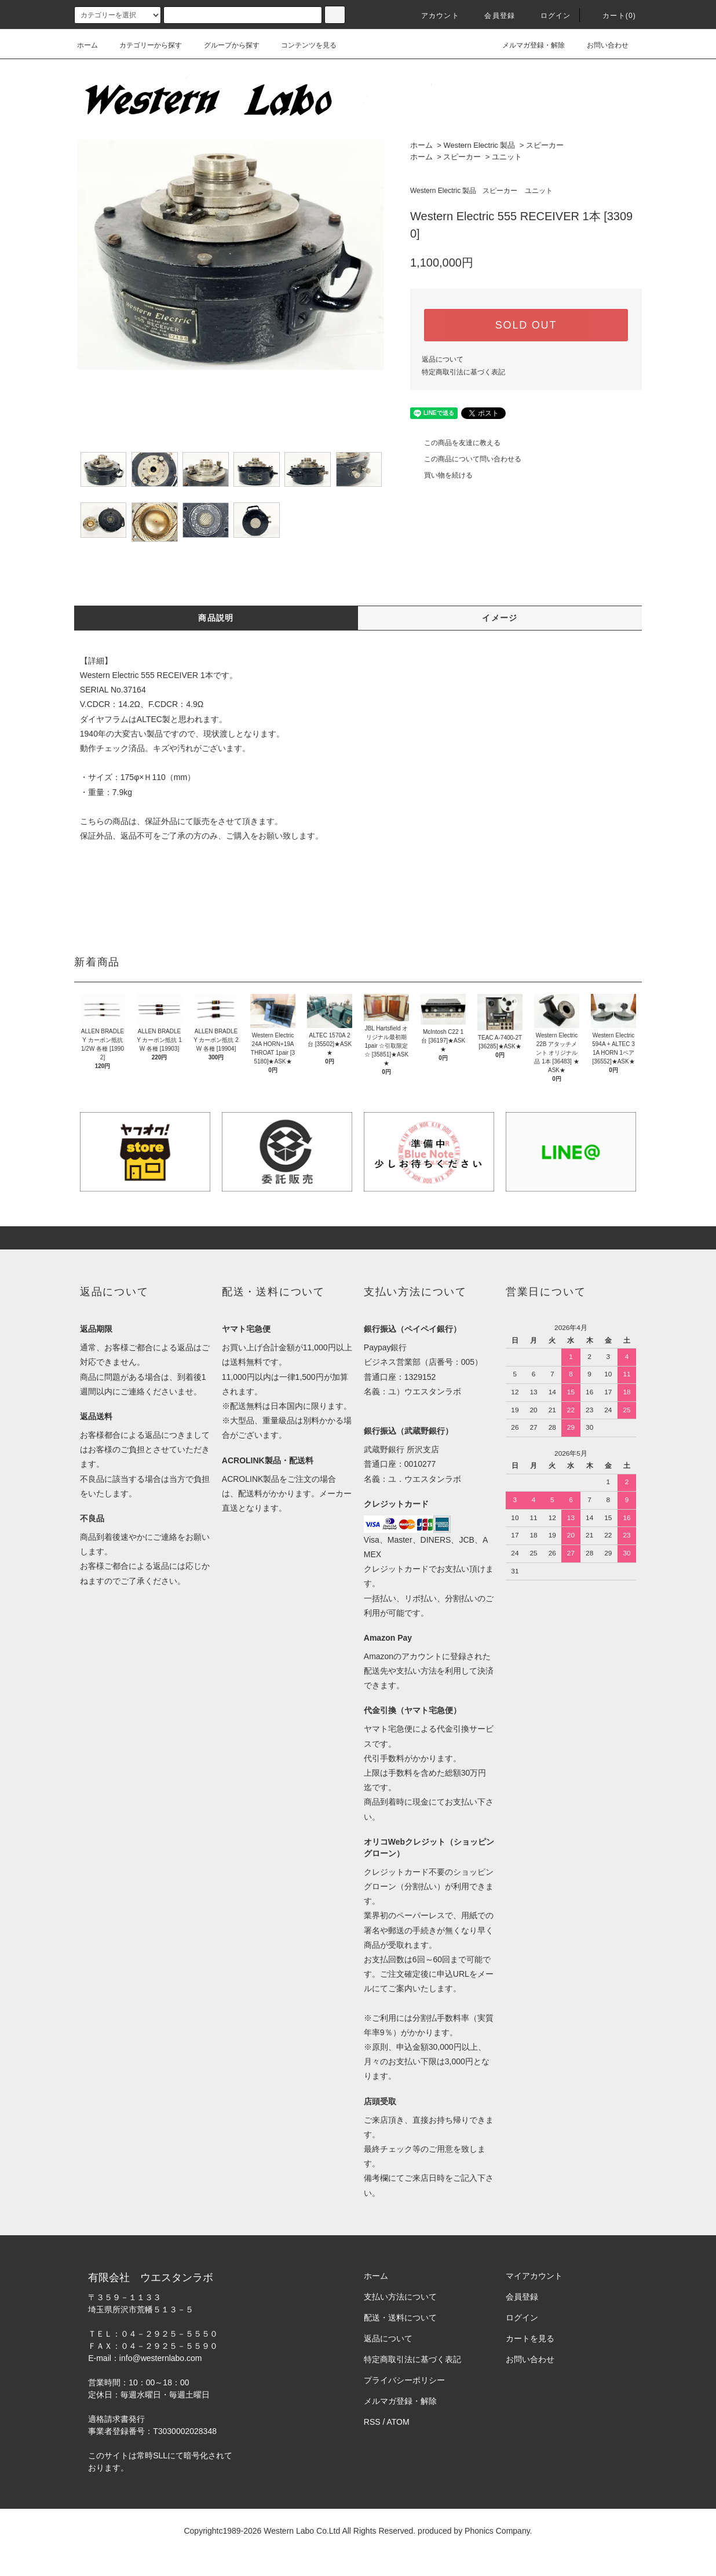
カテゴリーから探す (143, 45)
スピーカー (545, 145)
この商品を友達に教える (455, 443)
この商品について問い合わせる (465, 459)
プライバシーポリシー (404, 2380)
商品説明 (216, 617)
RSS (372, 2421)
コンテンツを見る (302, 45)
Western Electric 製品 (479, 145)
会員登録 (492, 16)
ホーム (87, 45)
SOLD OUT (526, 325)
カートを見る (530, 2338)
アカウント (433, 16)
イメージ (500, 617)
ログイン (549, 16)
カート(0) (612, 16)
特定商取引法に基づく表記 (463, 372)
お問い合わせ (601, 45)
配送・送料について (400, 2317)
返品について (442, 359)
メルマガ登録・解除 (526, 45)
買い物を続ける (441, 475)
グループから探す (225, 45)
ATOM (398, 2421)
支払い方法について (400, 2296)
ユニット (507, 156)
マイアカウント (534, 2275)
